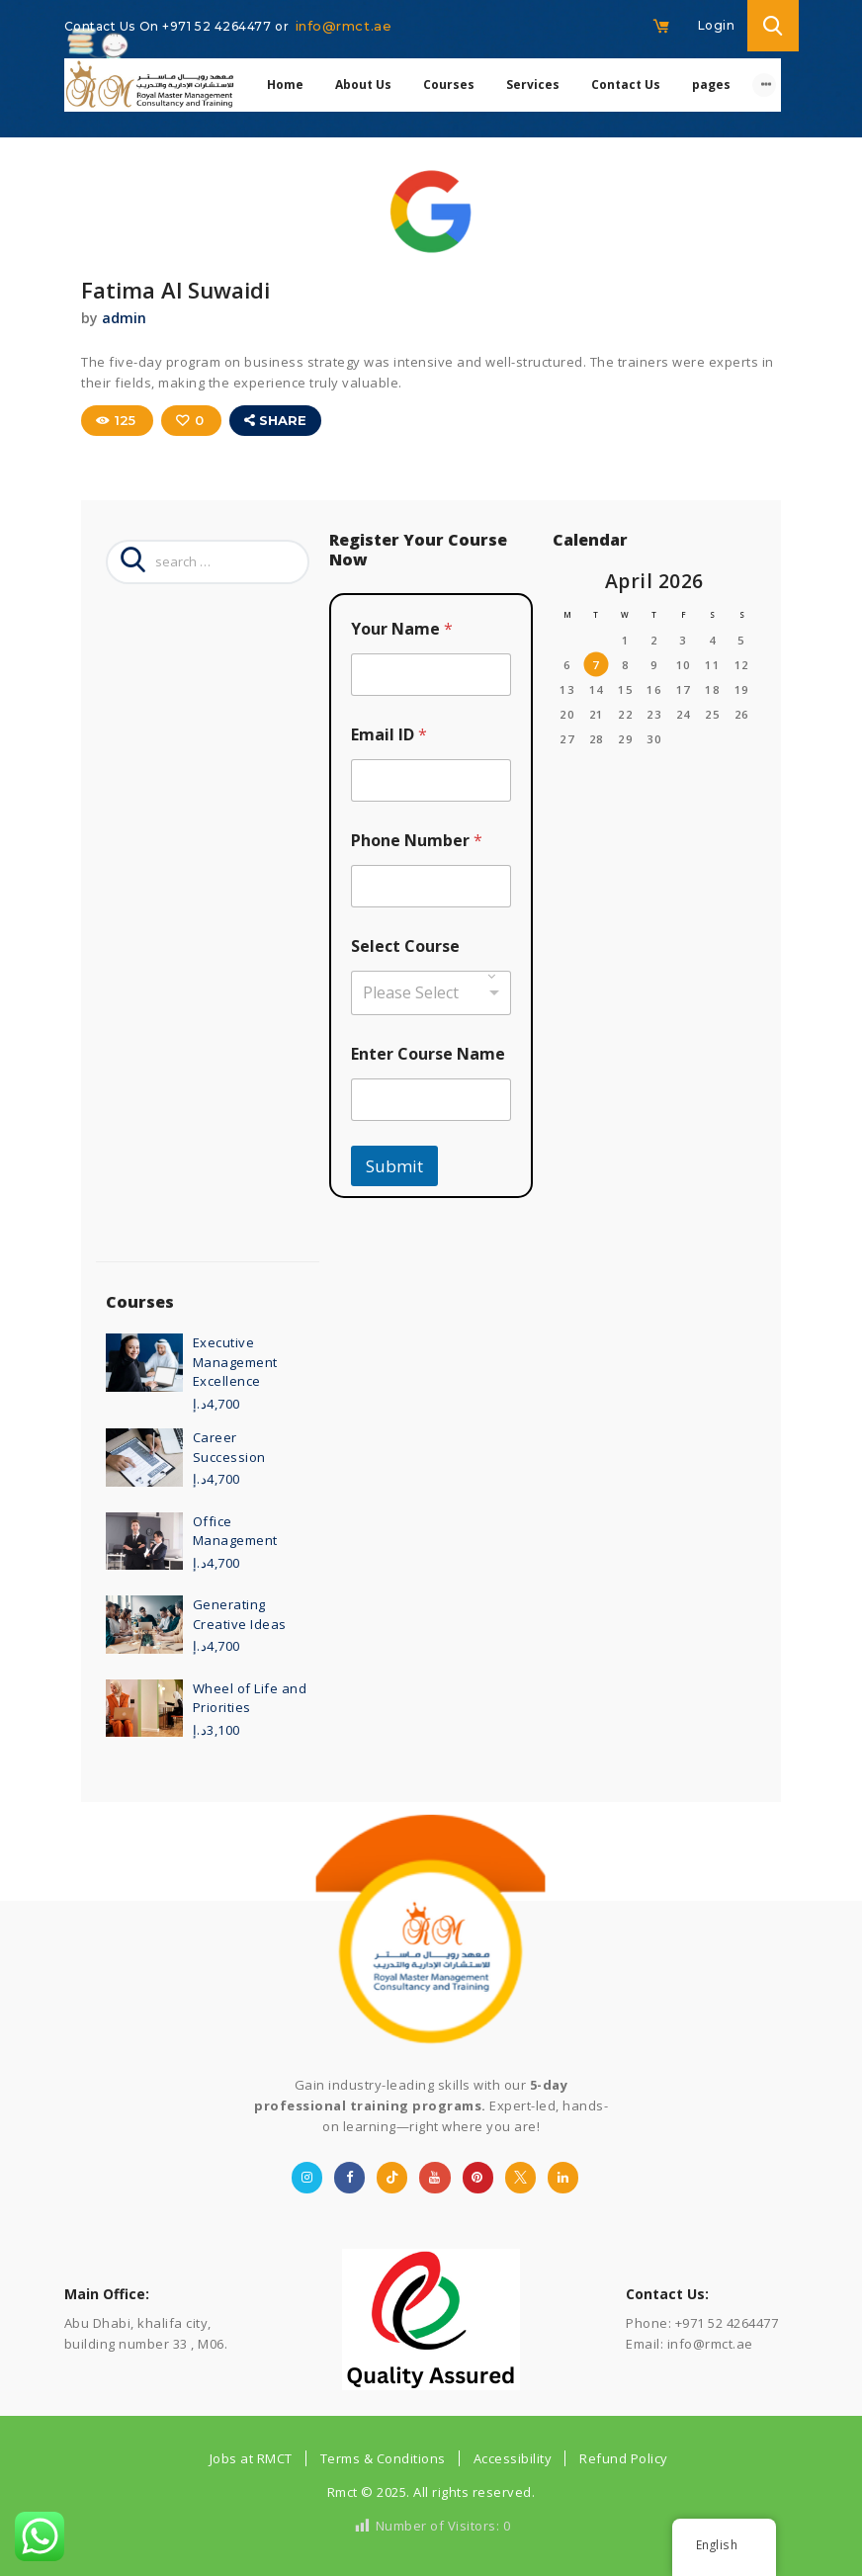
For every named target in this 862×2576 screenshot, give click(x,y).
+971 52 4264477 (218, 26)
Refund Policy (623, 2457)
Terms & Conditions (383, 2457)
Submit (394, 1165)
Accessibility (513, 2457)
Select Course (405, 945)
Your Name (402, 628)
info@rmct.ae (344, 26)
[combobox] (431, 992)
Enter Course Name (428, 1053)
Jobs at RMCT (251, 2457)
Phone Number (416, 839)
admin (124, 317)
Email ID (389, 734)
